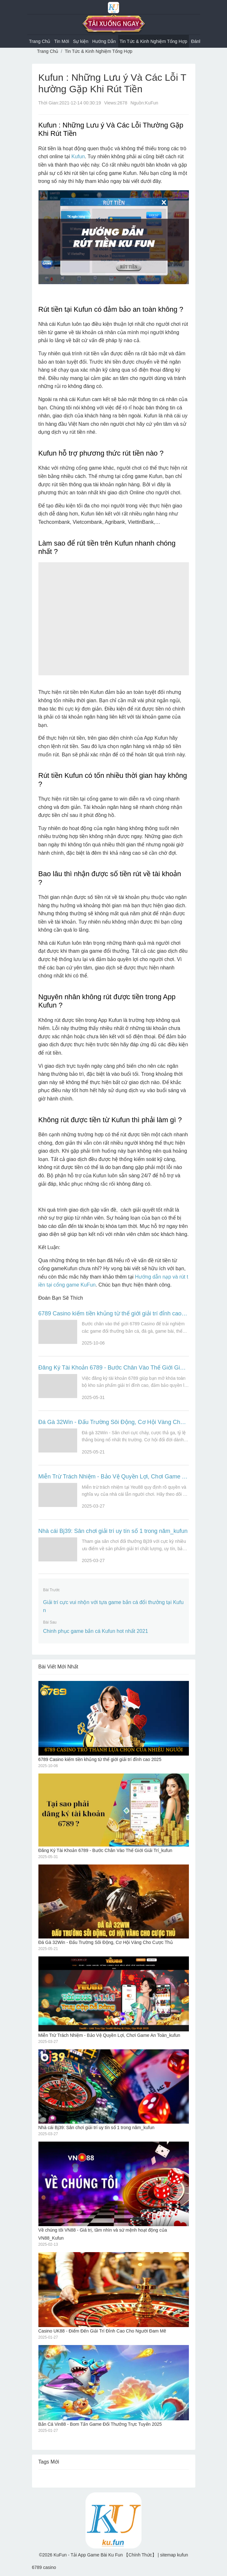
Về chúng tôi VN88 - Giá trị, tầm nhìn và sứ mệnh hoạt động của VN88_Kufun (113, 2191)
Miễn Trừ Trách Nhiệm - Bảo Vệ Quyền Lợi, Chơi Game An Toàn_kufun (113, 1476)
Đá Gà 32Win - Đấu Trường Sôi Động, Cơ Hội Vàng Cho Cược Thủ (113, 1422)
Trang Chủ (40, 41)
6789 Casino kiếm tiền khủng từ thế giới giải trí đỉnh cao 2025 (113, 1313)
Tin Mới (61, 41)
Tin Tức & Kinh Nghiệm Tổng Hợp (153, 41)
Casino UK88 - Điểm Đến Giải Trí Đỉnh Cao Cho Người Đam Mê (113, 2293)
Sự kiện (80, 41)
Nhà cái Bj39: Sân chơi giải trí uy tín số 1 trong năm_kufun (113, 1531)
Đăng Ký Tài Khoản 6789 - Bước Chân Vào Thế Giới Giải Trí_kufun (113, 1367)
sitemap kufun (174, 2554)
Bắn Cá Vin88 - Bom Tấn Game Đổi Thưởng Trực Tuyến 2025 (113, 2386)
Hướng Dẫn (104, 41)
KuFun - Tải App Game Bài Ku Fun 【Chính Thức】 (105, 2554)
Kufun (78, 156)
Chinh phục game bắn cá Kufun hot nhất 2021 (95, 1631)
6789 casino (44, 2567)
